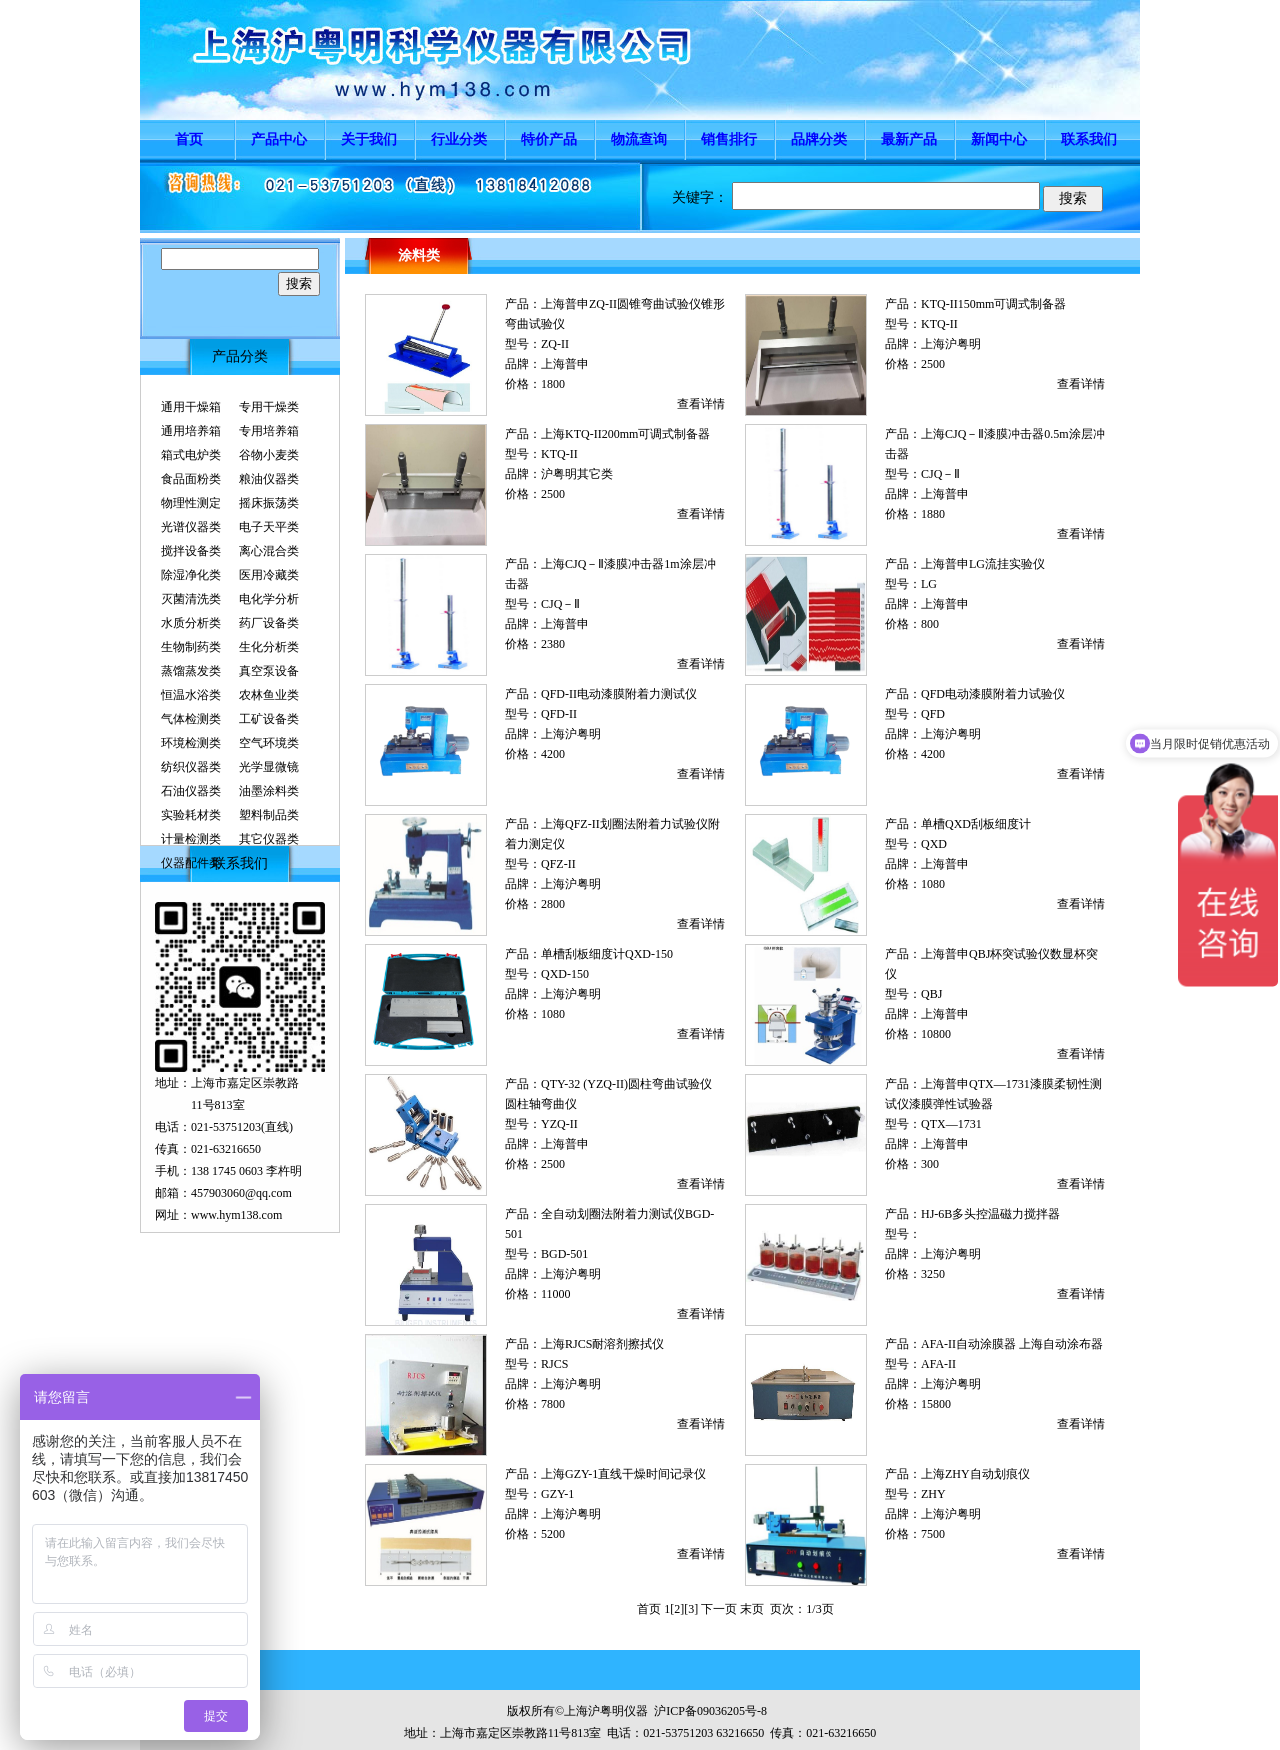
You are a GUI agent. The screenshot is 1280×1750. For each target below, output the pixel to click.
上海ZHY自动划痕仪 (975, 1474)
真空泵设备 (269, 671)
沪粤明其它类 (577, 474)
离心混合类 (269, 551)
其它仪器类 (269, 839)
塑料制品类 (269, 815)
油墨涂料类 (269, 791)
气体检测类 (191, 719)
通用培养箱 (191, 431)
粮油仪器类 (269, 479)
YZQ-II (559, 1124)
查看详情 (701, 404)
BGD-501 (564, 1254)
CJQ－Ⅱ (940, 474)
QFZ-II (558, 864)
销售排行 (729, 139)
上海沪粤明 (951, 344)
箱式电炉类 (191, 455)
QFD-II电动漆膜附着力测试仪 (619, 694)
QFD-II (559, 714)
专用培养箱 (269, 431)
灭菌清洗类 (191, 599)
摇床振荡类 (269, 503)
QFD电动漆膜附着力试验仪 (993, 694)
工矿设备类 (269, 719)
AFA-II (938, 1364)
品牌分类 (819, 139)
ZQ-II (555, 344)
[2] (677, 1609)
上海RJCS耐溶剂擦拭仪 (602, 1344)
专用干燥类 (269, 407)
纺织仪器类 (191, 767)
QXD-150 (565, 974)
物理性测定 (191, 503)
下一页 (719, 1609)
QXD (934, 844)
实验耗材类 (191, 815)
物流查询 (639, 139)
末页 (752, 1609)
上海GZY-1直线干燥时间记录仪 (623, 1474)
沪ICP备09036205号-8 (710, 1711)
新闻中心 (999, 139)
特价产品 (549, 139)
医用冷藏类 (269, 575)
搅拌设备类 (191, 551)
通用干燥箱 (191, 407)
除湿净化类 (191, 575)
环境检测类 (191, 743)
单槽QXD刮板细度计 (976, 824)
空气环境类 (269, 743)
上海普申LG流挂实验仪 (983, 564)
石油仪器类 (191, 791)
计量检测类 (191, 839)
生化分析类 (269, 647)
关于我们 (369, 139)
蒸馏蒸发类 (191, 671)
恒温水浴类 (191, 695)
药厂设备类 (269, 623)
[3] (691, 1609)
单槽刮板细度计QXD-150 (607, 954)
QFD (933, 714)
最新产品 (909, 139)
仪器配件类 (191, 863)
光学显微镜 (269, 767)
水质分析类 (191, 623)
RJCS (554, 1364)
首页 (189, 139)
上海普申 (565, 364)
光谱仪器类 (191, 527)
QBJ (931, 994)
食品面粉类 (191, 479)
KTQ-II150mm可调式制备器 (993, 304)
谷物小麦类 (269, 455)
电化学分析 (269, 599)
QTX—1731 (951, 1124)
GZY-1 (557, 1494)
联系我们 (1089, 139)
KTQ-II (939, 324)
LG (929, 584)
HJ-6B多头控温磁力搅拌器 (990, 1214)
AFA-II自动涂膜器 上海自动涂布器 (1012, 1344)
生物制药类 (191, 647)
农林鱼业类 (269, 695)
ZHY (933, 1494)
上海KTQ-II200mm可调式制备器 (625, 434)
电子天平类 (269, 527)
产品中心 (279, 139)
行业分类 (459, 139)
